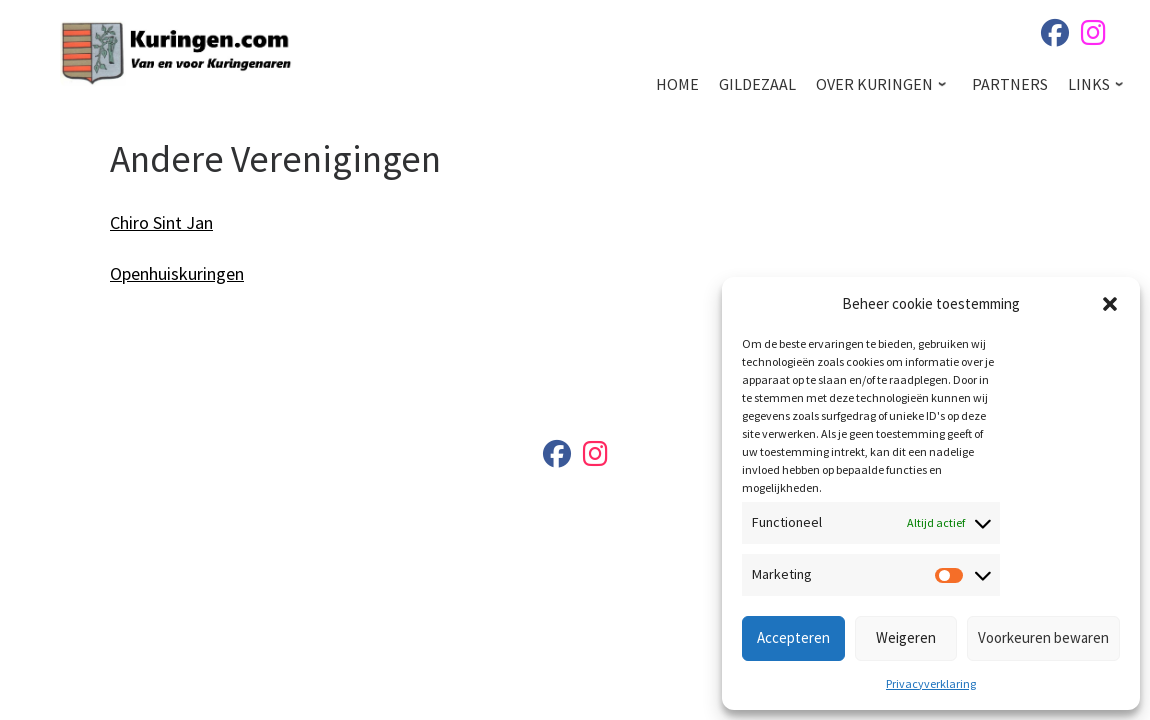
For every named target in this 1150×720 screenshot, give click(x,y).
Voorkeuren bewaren (1043, 637)
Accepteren (793, 637)
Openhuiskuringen (177, 273)
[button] (1110, 304)
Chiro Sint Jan (161, 222)
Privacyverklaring (931, 683)
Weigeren (906, 637)
